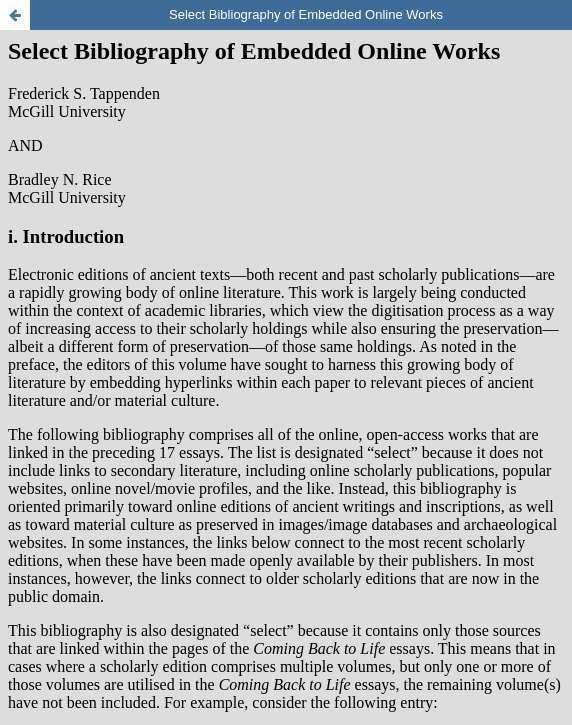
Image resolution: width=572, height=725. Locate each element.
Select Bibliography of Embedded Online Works (306, 14)
